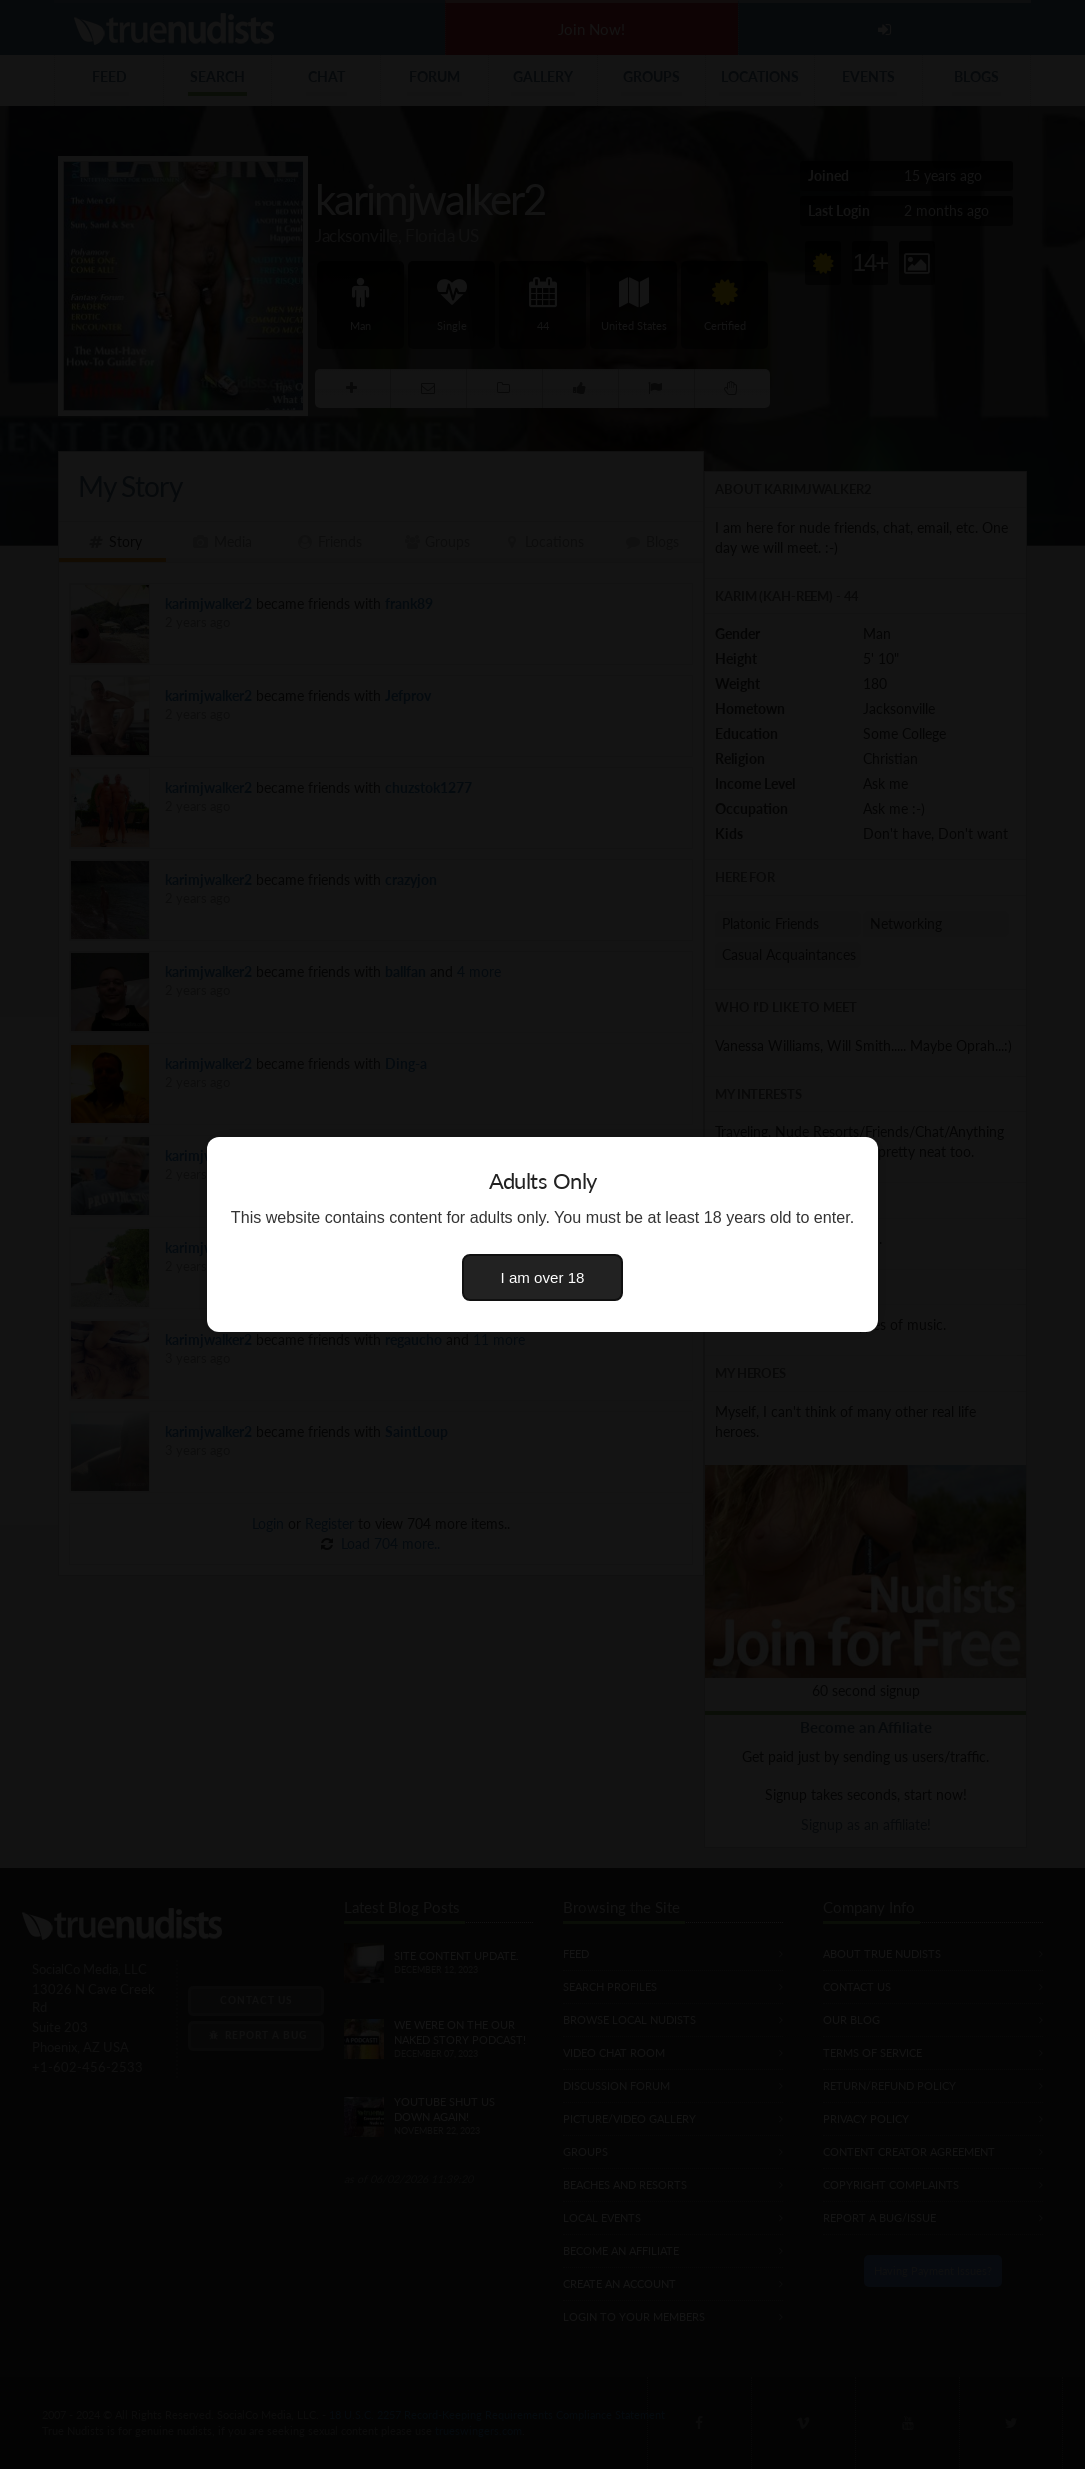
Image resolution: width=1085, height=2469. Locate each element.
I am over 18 (543, 1277)
